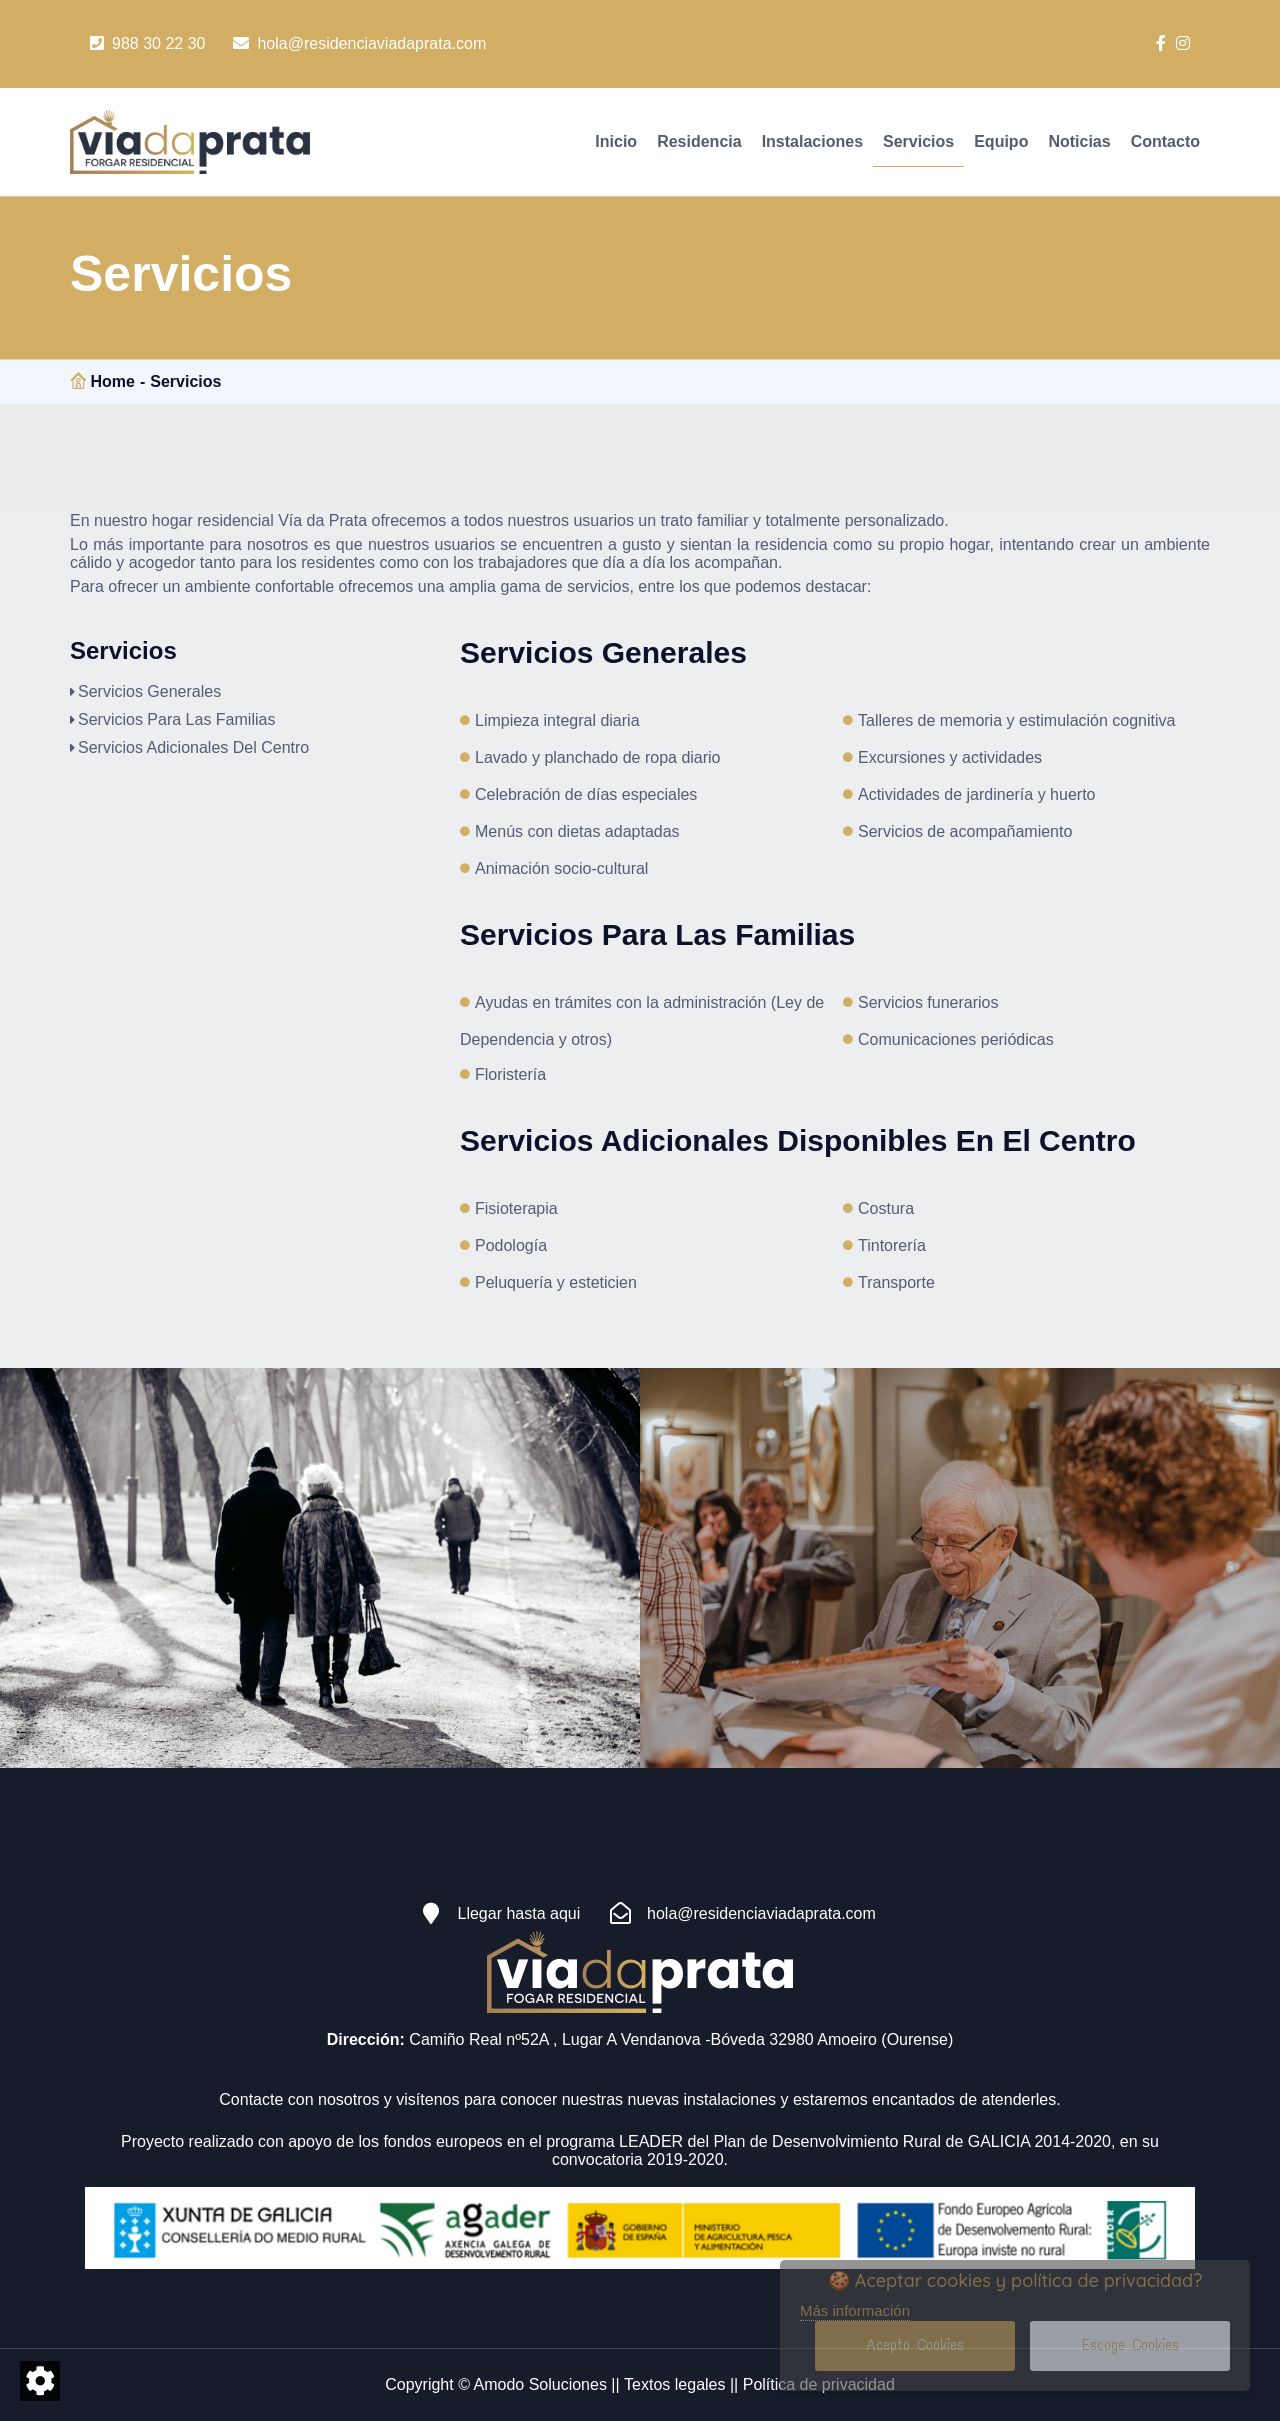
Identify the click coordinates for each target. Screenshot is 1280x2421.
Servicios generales (149, 691)
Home (112, 381)
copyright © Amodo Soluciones (496, 2384)
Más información (855, 2311)
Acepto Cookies (915, 2345)
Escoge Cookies (1130, 2345)
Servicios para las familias (176, 719)
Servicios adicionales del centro (193, 747)
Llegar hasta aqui (492, 1914)
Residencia (699, 141)
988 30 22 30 (147, 43)
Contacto (1165, 141)
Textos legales (674, 2384)
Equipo (1001, 141)
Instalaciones (812, 141)
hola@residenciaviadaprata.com (359, 43)
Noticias (1079, 141)
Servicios (918, 141)
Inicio (616, 141)
